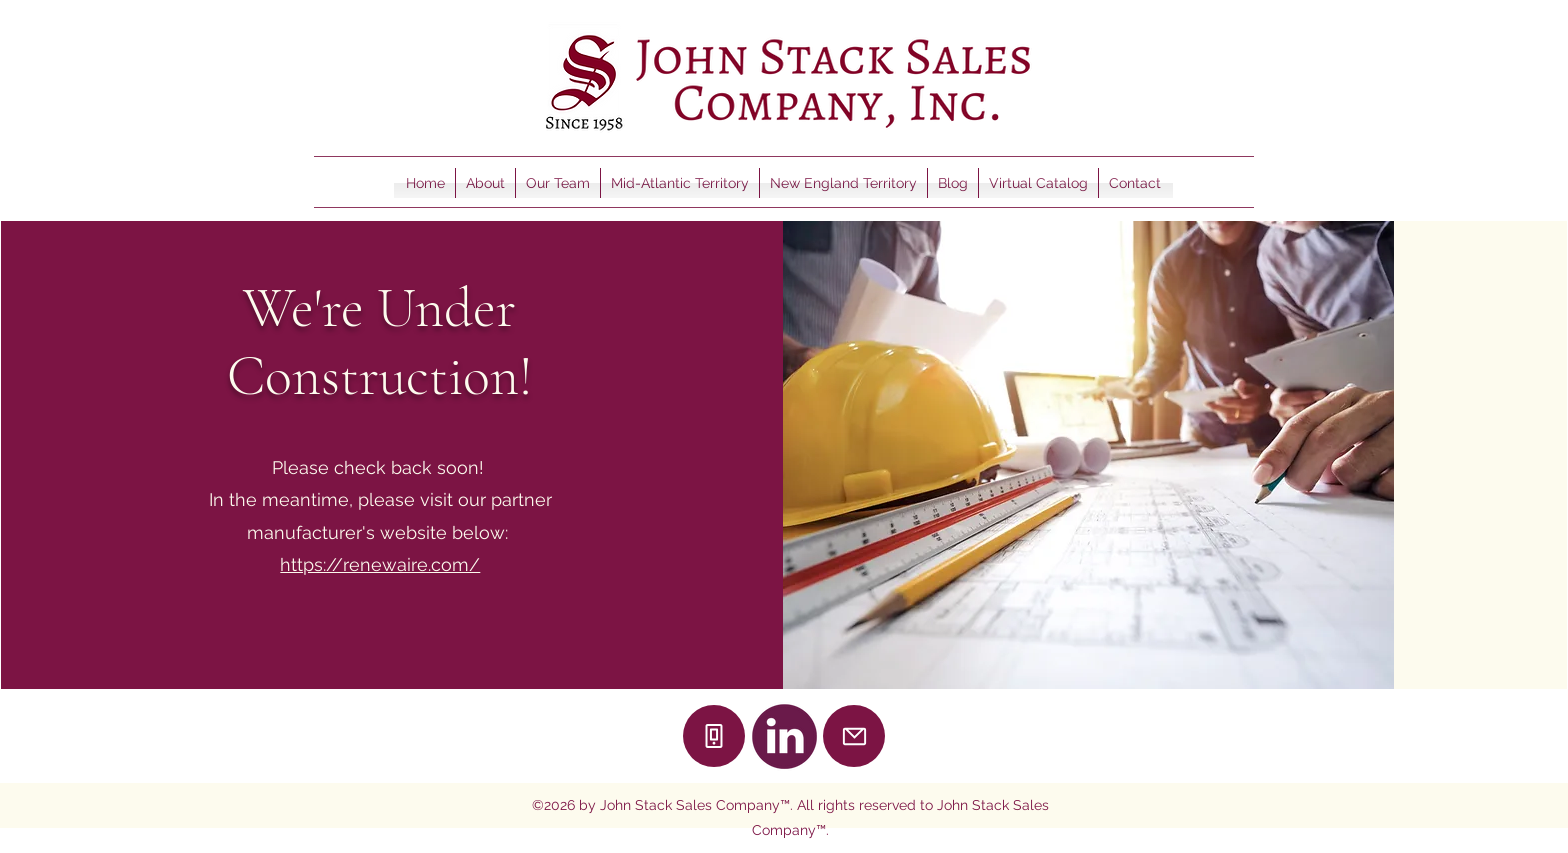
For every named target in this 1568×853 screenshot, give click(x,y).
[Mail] (854, 736)
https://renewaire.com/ (380, 564)
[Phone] (714, 736)
